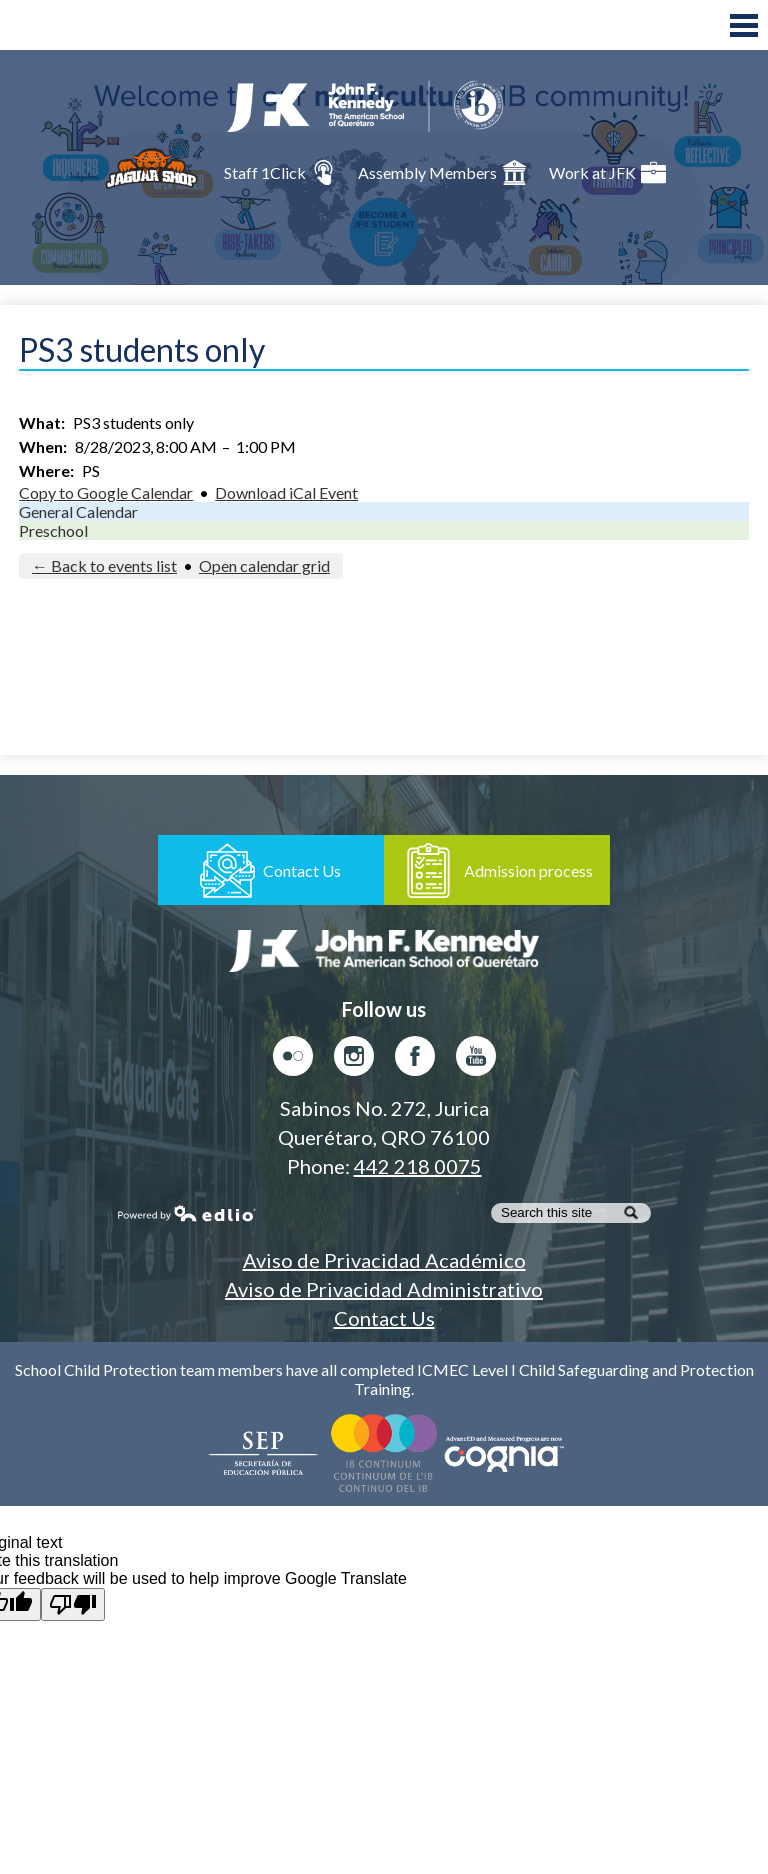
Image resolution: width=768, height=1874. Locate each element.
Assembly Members (442, 172)
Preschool (53, 530)
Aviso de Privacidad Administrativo (384, 1289)
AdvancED (504, 1453)
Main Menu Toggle (744, 25)
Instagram (354, 1061)
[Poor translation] (73, 1604)
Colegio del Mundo (384, 1453)
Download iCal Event (286, 492)
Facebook (415, 1061)
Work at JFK (607, 172)
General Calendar (78, 511)
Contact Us (384, 1318)
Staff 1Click (280, 172)
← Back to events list (104, 565)
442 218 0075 (418, 1166)
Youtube (476, 1061)
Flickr (293, 1061)
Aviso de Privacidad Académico (384, 1260)
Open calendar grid (264, 565)
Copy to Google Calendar (106, 492)
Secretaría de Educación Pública (264, 1453)
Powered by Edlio (187, 1213)
